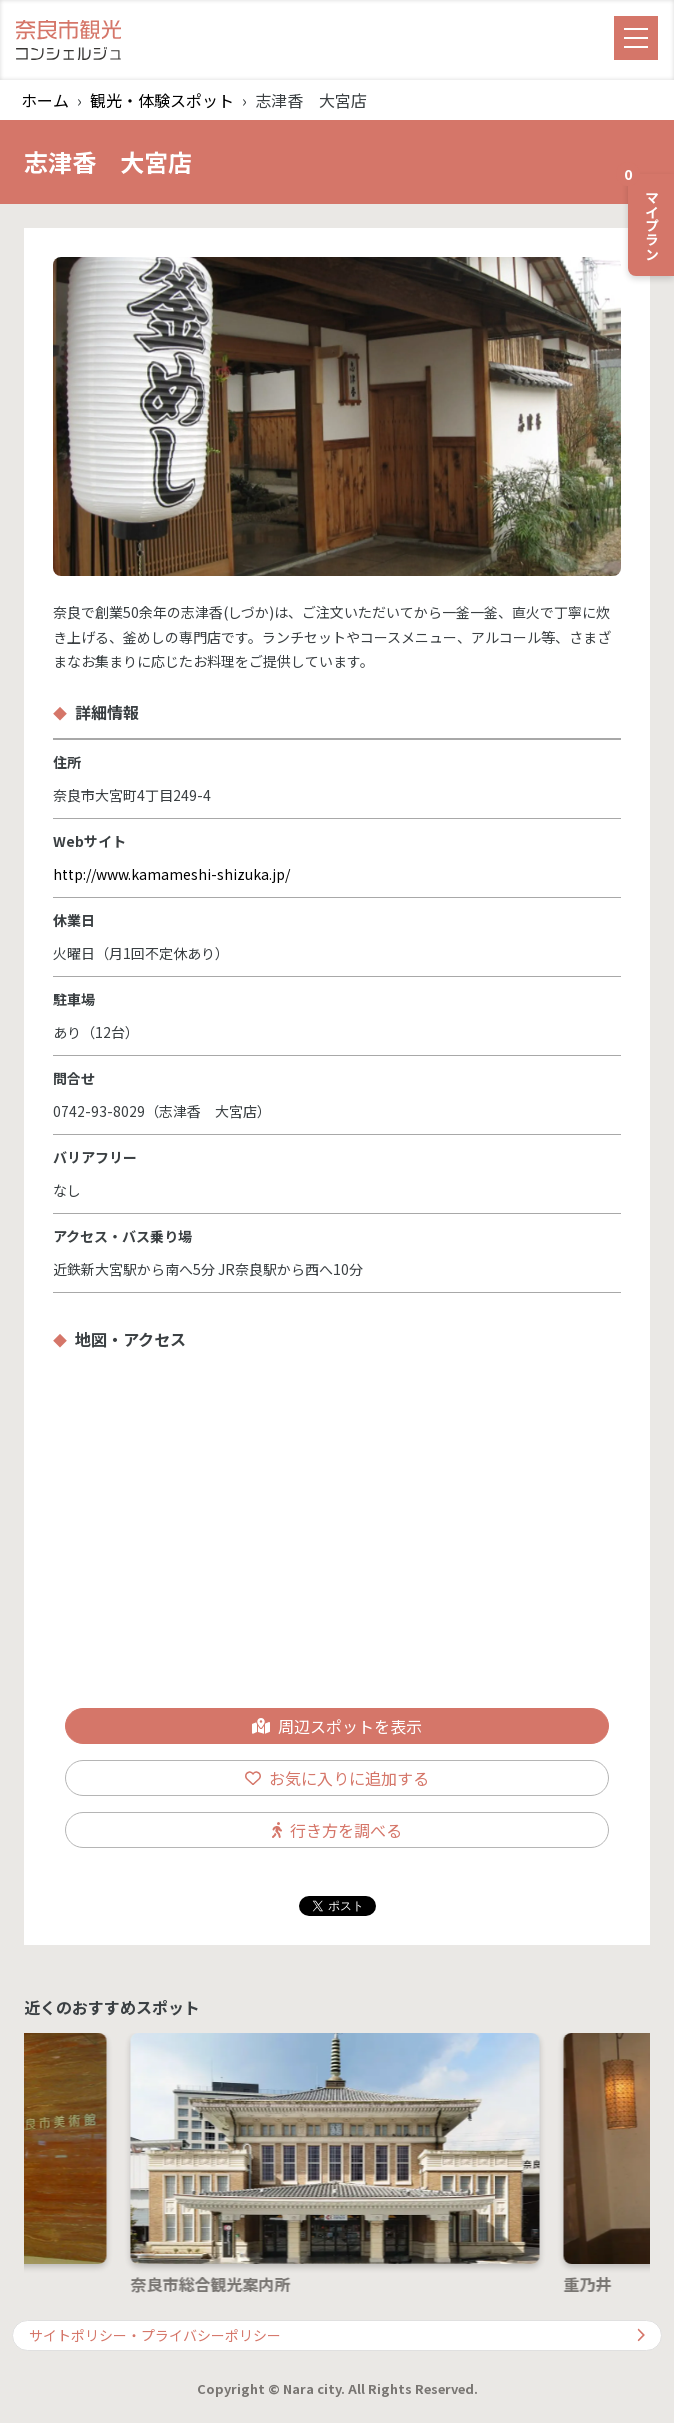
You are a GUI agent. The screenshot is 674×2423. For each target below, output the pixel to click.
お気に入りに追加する (337, 1778)
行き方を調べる (337, 1830)
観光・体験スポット (162, 100)
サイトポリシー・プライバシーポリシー (337, 2335)
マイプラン (645, 217)
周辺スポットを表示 (337, 1726)
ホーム (45, 100)
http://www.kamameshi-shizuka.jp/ (171, 874)
